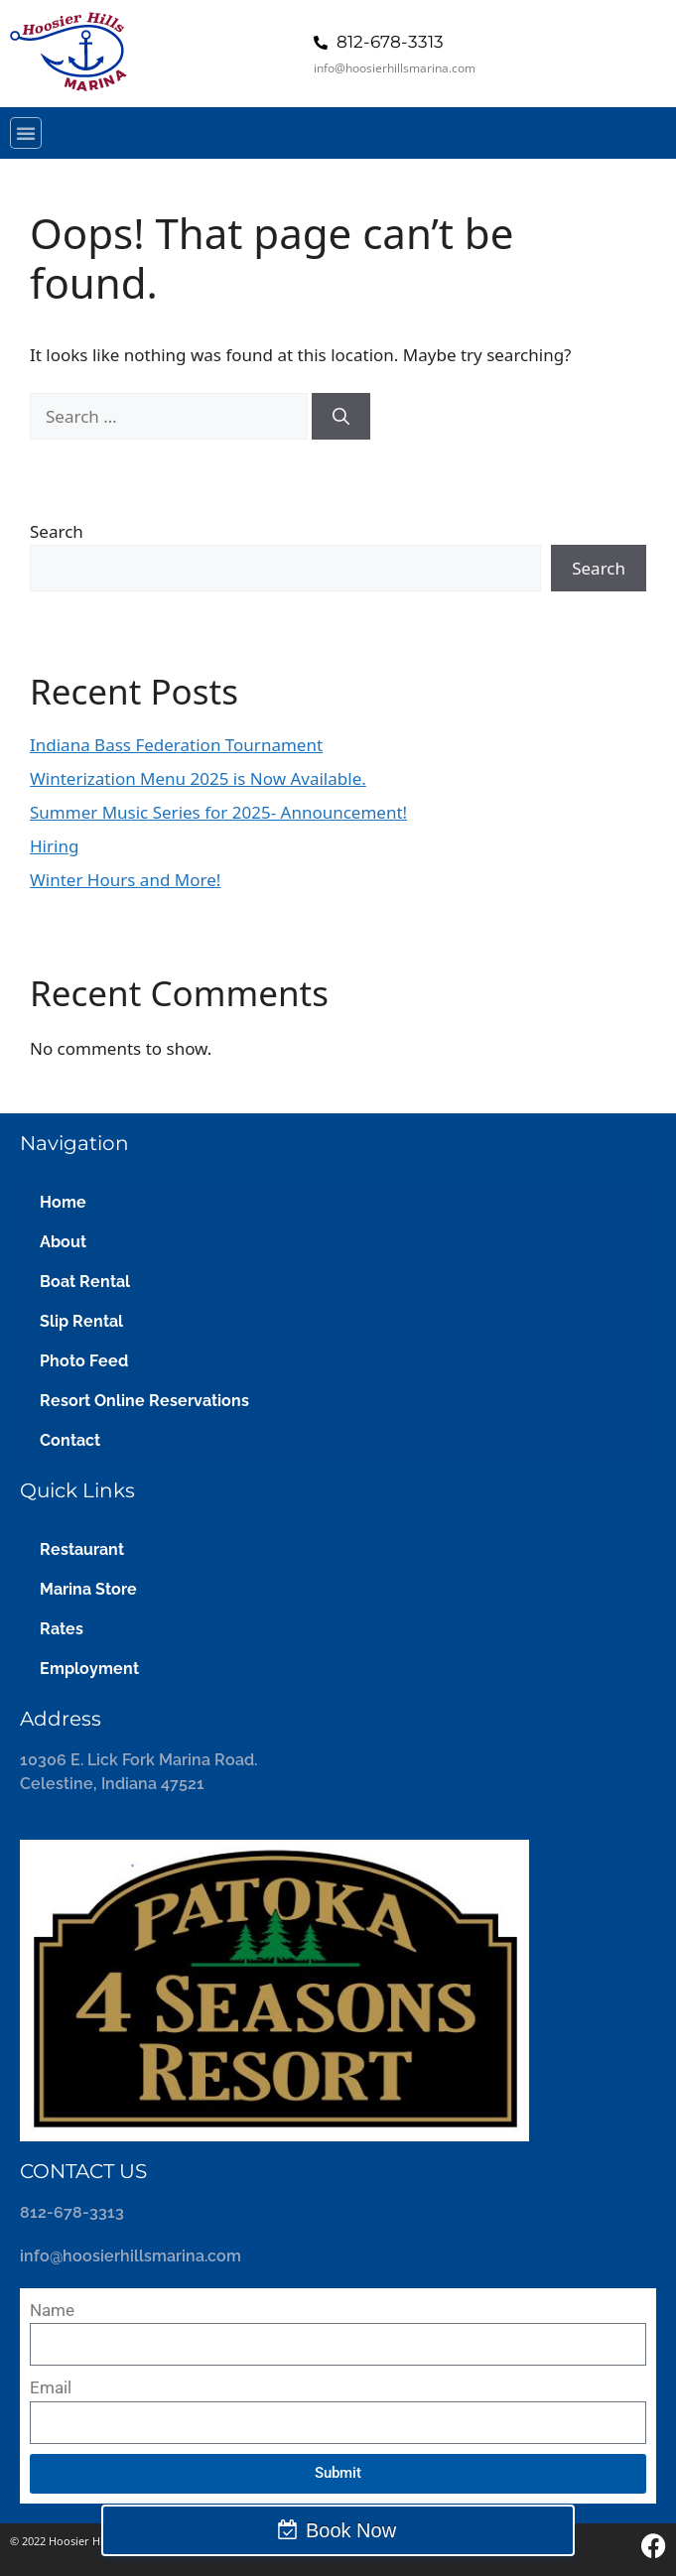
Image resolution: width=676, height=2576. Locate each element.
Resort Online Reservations (144, 1400)
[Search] (341, 417)
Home (63, 1202)
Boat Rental (85, 1281)
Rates (61, 1628)
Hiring (54, 846)
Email (50, 2387)
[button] (26, 133)
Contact (70, 1440)
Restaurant (82, 1549)
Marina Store (88, 1589)
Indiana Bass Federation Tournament (176, 744)
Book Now (351, 2530)
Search (56, 531)
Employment (89, 1668)
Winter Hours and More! (125, 879)
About (63, 1241)
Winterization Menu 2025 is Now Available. (198, 778)
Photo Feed (84, 1361)
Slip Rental (81, 1321)
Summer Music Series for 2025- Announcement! (218, 812)
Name (52, 2310)
